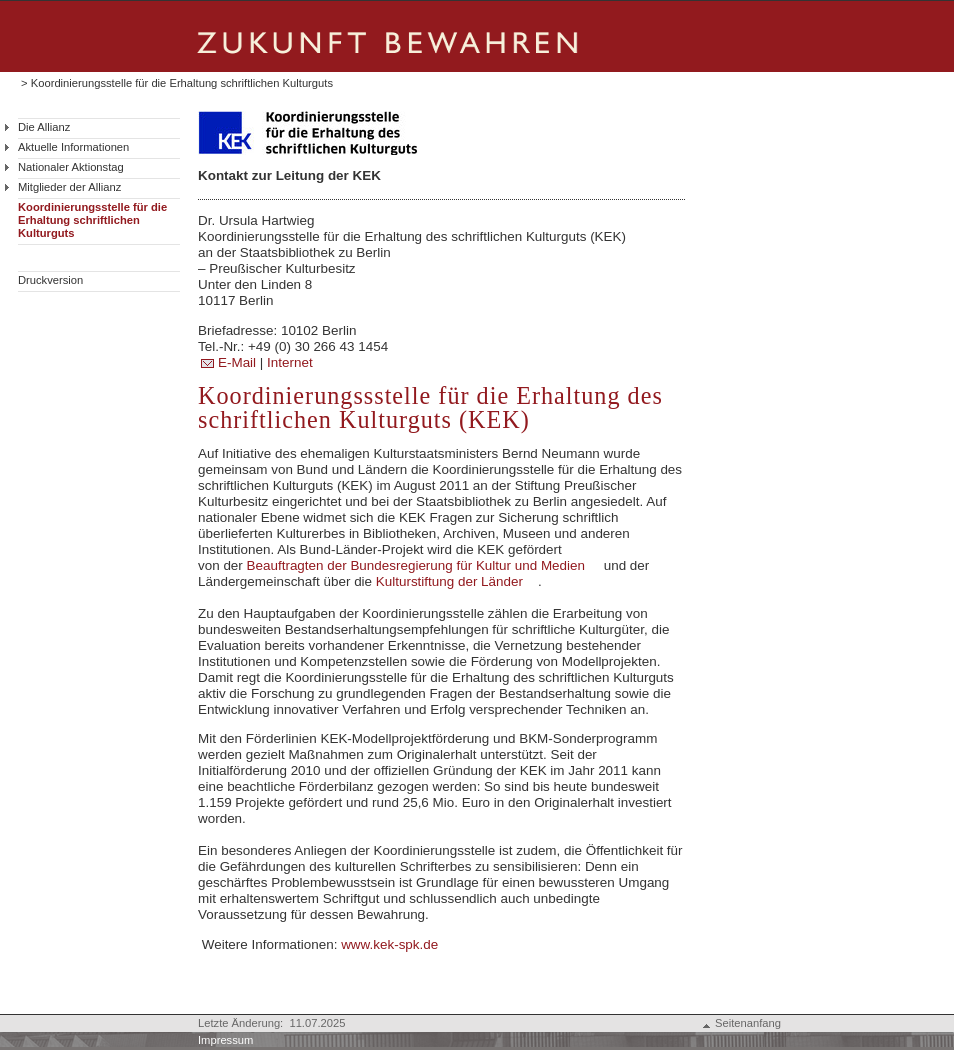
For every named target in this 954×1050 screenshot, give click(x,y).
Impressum (225, 1040)
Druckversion (50, 280)
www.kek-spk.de (389, 944)
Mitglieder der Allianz (69, 187)
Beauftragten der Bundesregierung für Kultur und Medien (416, 565)
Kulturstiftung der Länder (449, 581)
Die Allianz (44, 127)
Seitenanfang (748, 1023)
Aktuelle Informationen (73, 147)
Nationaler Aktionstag (71, 167)
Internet (291, 362)
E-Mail (239, 362)
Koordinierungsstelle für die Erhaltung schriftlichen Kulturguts (92, 220)
